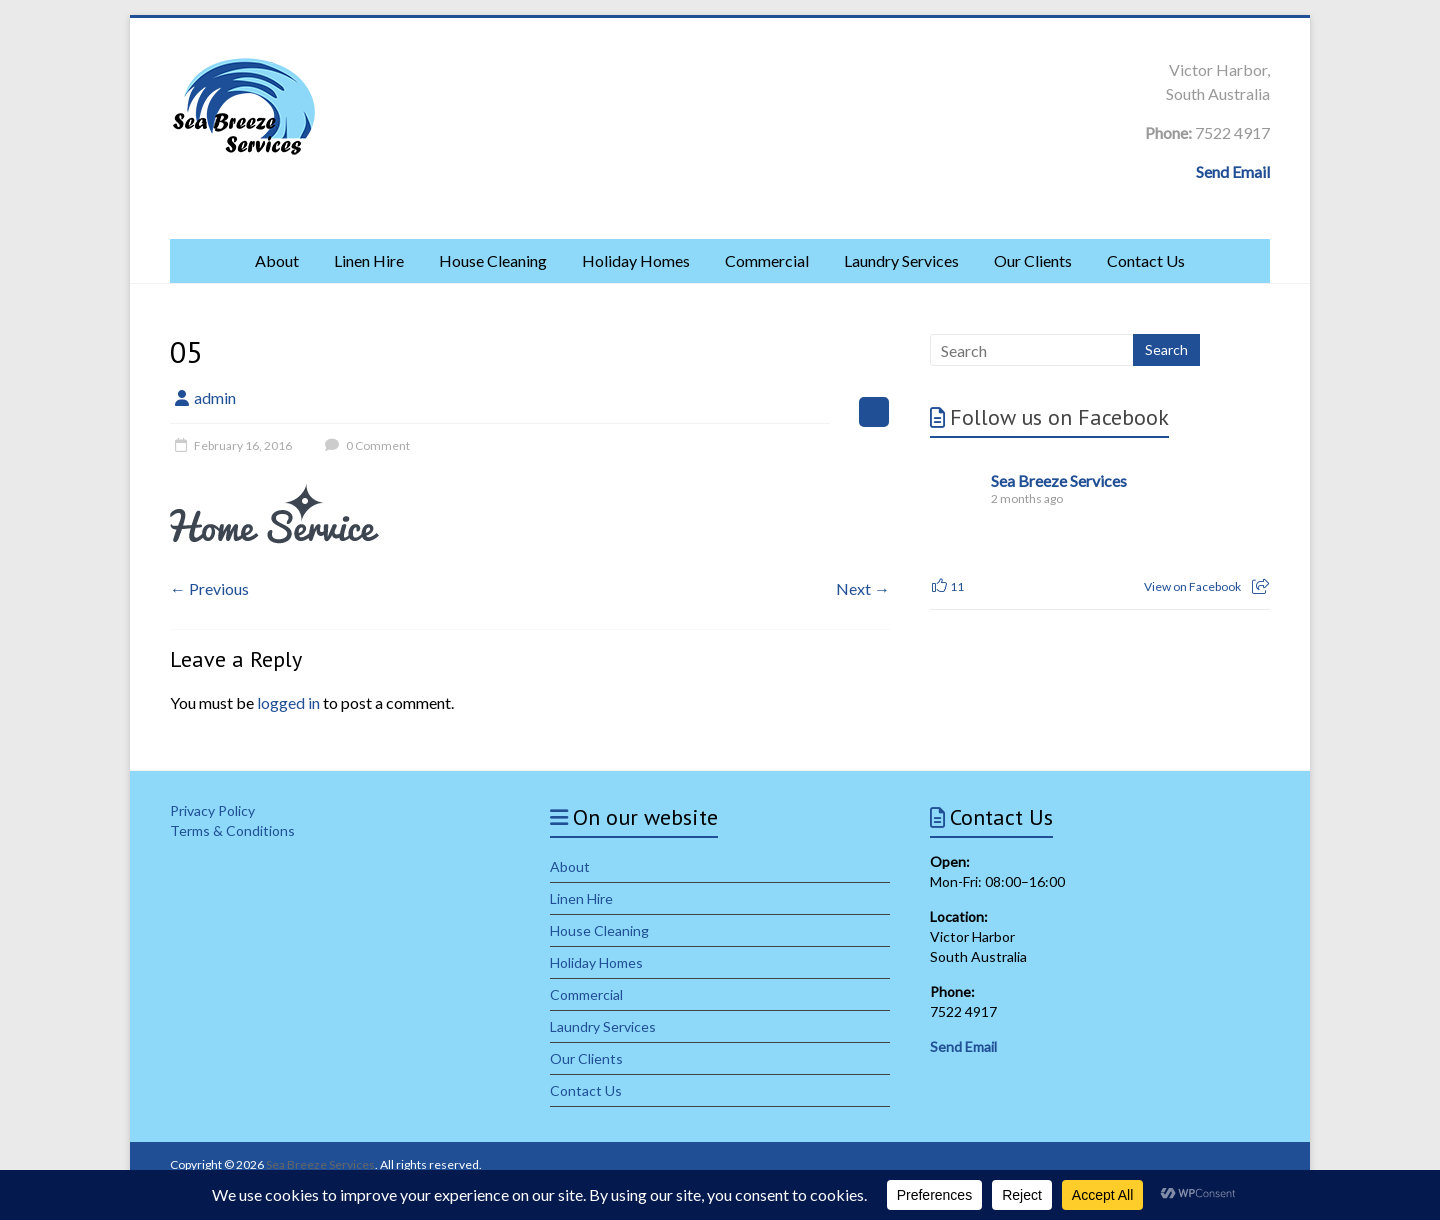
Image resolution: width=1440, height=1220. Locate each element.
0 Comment (365, 445)
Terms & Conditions (232, 830)
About (277, 260)
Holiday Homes (636, 260)
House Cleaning (493, 260)
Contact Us (1146, 260)
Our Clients (1033, 260)
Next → (863, 588)
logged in (288, 702)
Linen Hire (369, 260)
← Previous (209, 588)
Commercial (767, 260)
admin (215, 397)
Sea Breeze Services (1059, 480)
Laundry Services (901, 260)
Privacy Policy (212, 810)
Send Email (1233, 171)
